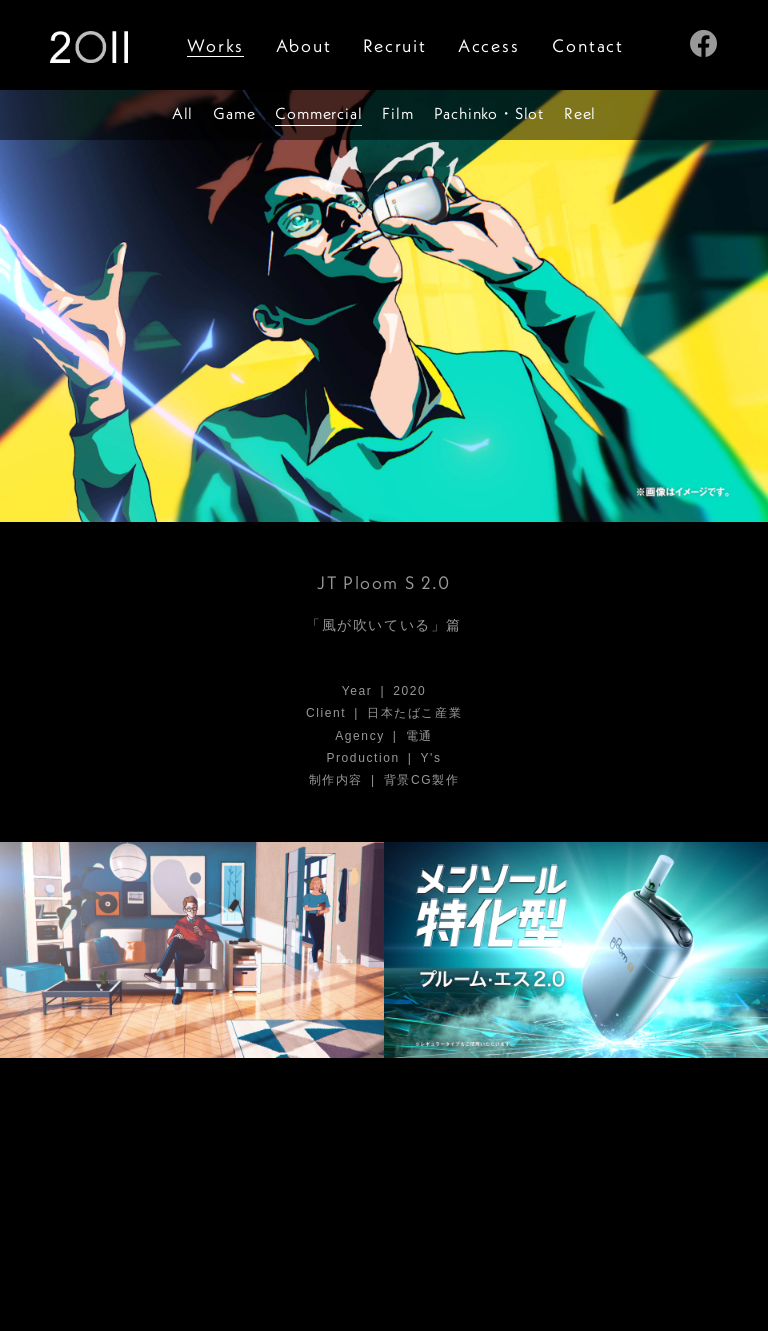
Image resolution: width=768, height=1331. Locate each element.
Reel (580, 113)
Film (397, 113)
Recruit (395, 45)
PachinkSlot (489, 113)
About (304, 45)
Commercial (318, 113)
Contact (588, 45)
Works (215, 45)
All (182, 113)
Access (489, 45)
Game (234, 113)
